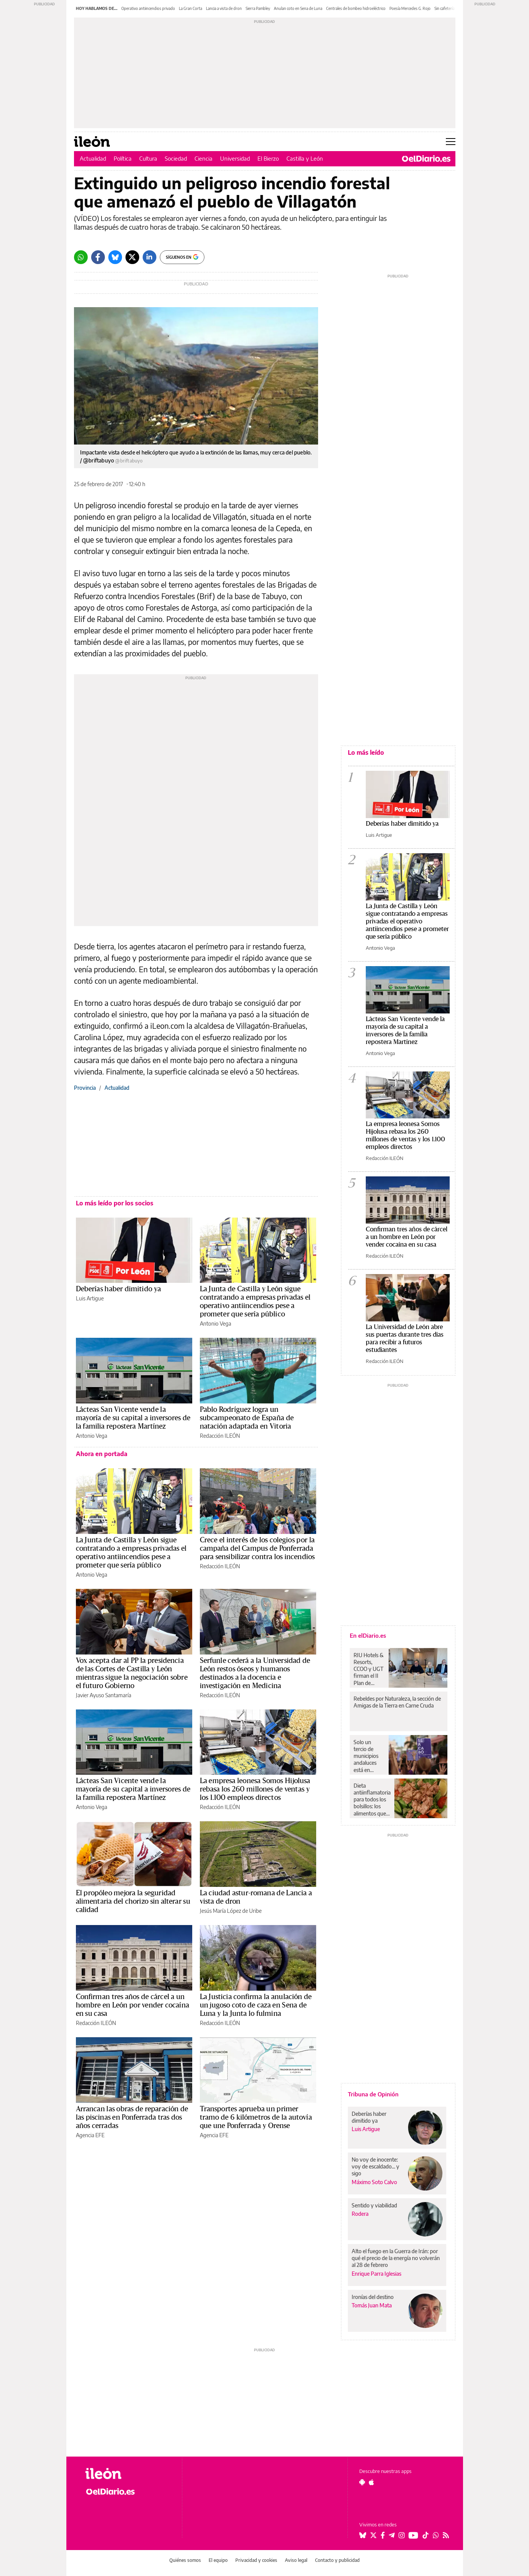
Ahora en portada (101, 1454)
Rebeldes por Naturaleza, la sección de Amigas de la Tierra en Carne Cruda (397, 1702)
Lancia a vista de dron (224, 8)
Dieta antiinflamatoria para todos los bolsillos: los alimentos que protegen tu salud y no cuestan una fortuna (372, 1799)
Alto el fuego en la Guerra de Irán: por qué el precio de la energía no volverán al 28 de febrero (396, 2258)
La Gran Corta (190, 8)
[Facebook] (98, 257)
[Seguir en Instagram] (402, 2535)
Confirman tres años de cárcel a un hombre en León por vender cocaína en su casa (132, 2005)
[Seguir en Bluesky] (362, 2535)
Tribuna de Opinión (373, 2094)
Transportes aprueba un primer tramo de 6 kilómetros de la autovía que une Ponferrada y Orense (256, 2117)
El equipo (218, 2560)
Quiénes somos (185, 2560)
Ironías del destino (373, 2297)
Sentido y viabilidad (374, 2205)
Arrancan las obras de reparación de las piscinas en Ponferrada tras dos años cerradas (132, 2117)
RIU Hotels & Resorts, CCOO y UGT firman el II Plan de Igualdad (369, 1669)
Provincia (85, 1087)
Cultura (148, 158)
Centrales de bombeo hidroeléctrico (356, 8)
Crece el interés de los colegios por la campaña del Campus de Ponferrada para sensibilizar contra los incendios (257, 1548)
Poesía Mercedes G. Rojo (410, 8)
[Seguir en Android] (362, 2482)
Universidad (235, 158)
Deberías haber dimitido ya (118, 1289)
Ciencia (203, 158)
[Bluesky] (115, 257)
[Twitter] (132, 257)
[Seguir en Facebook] (383, 2535)
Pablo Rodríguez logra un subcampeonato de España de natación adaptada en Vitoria (247, 1418)
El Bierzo (268, 158)
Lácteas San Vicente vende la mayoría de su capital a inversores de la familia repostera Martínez (133, 1418)
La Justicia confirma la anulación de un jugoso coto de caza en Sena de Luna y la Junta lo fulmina (256, 2005)
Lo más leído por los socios (114, 1203)
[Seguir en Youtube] (413, 2535)
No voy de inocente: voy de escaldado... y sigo (375, 2166)
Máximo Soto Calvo (374, 2182)
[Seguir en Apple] (371, 2482)
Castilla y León (304, 158)
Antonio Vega (215, 1323)
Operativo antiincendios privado (148, 8)
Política (123, 158)
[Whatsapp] (81, 257)
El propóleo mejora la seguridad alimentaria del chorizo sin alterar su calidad (133, 1901)
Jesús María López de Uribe (231, 1910)
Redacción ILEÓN (220, 1435)
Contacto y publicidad (337, 2560)
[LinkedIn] (149, 257)
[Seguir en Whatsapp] (436, 2535)
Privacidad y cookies (256, 2560)
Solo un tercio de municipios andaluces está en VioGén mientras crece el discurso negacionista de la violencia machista (368, 1756)
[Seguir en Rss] (446, 2535)
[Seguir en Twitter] (373, 2535)
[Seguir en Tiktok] (425, 2535)
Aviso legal (296, 2560)
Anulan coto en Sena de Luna (298, 8)
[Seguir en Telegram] (392, 2535)
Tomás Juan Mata (372, 2305)
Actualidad (93, 158)
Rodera (360, 2213)
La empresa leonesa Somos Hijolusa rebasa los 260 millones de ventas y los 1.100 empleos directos (255, 1789)
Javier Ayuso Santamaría (103, 1695)
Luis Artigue (90, 1298)
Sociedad (176, 158)
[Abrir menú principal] (450, 141)
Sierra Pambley (258, 8)
